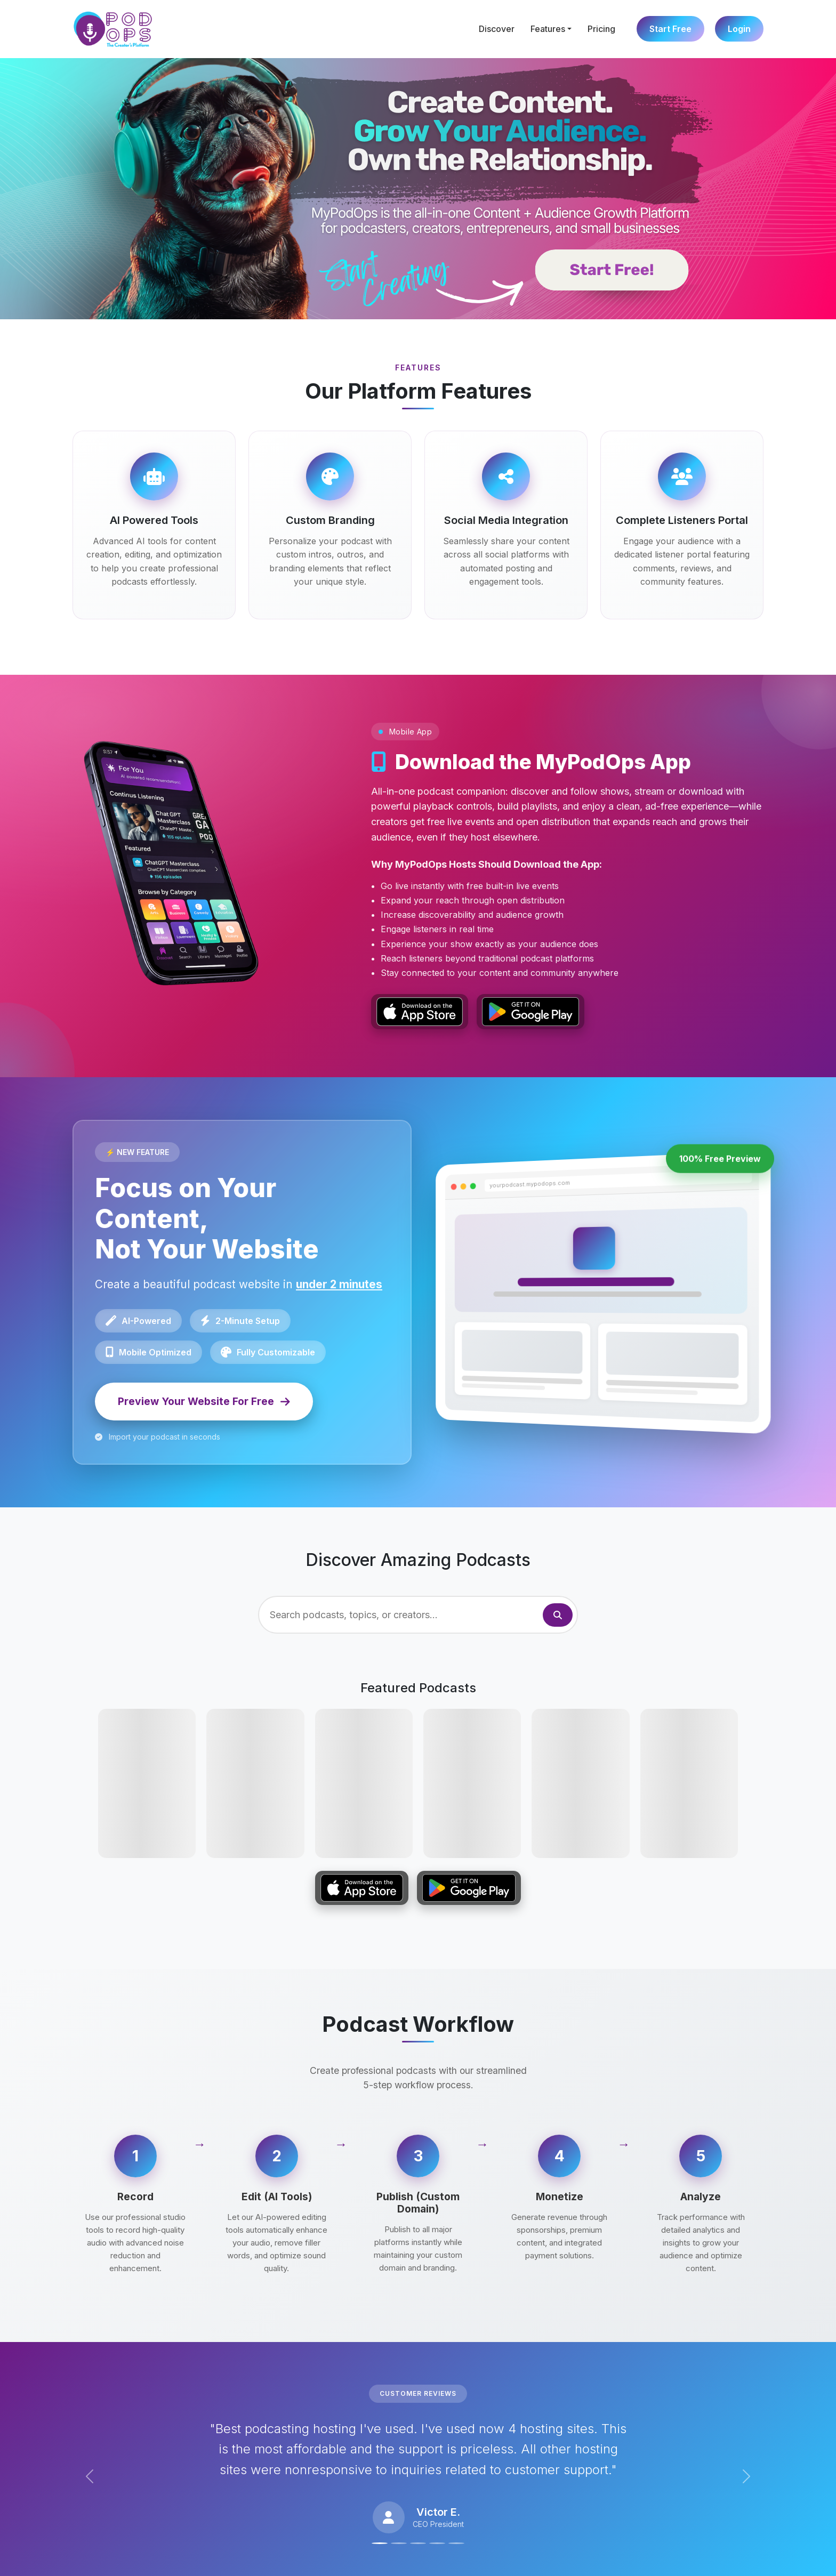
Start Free (670, 28)
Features (547, 28)
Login (739, 28)
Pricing (601, 28)
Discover (497, 28)
